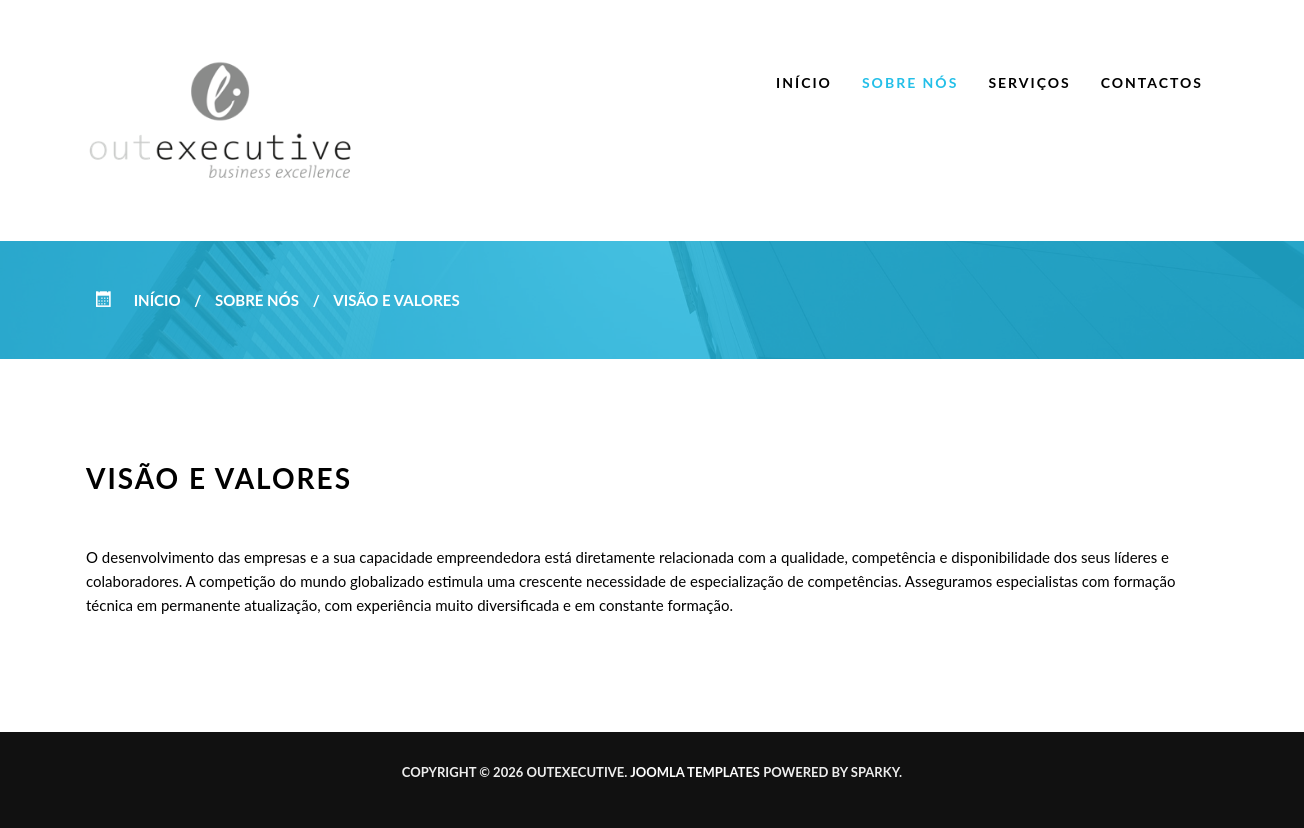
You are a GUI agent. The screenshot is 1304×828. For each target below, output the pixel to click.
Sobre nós (910, 82)
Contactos (1152, 82)
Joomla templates (695, 772)
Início (804, 82)
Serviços (1029, 82)
